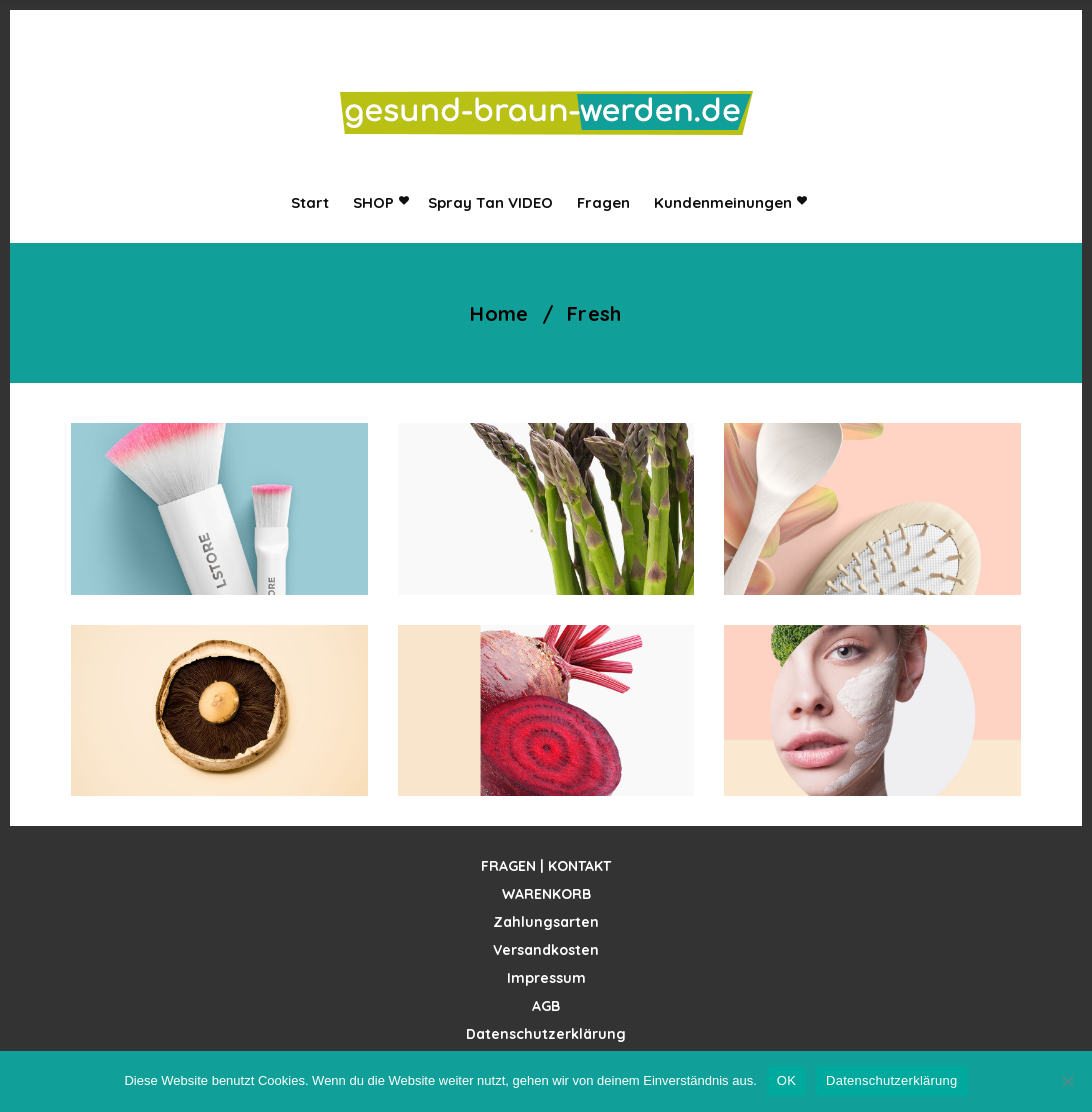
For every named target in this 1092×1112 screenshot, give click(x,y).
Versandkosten (546, 950)
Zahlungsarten (546, 922)
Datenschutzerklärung (546, 1034)
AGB (546, 1006)
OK (786, 1080)
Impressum (546, 978)
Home (499, 314)
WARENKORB (546, 894)
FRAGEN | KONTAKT (546, 866)
